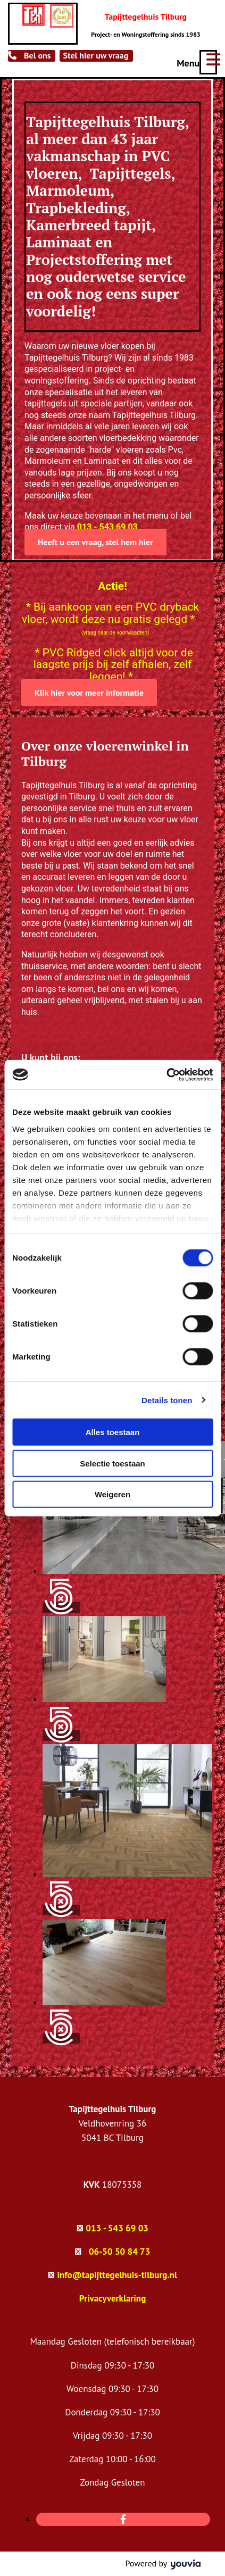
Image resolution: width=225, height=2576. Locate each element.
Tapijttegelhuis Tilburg (146, 16)
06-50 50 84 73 (119, 2251)
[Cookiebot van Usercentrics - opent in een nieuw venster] (166, 1074)
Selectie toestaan (112, 1463)
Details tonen (166, 1399)
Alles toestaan (113, 1432)
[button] (31, 56)
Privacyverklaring (112, 2298)
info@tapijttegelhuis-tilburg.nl (117, 2275)
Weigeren (112, 1494)
